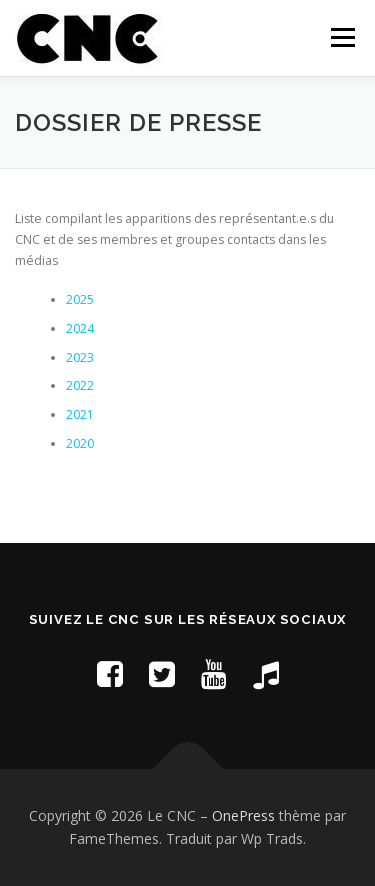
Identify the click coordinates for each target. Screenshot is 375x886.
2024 (80, 328)
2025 (80, 299)
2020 (80, 443)
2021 (80, 414)
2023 (80, 357)
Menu (341, 37)
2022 (80, 385)
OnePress (243, 815)
